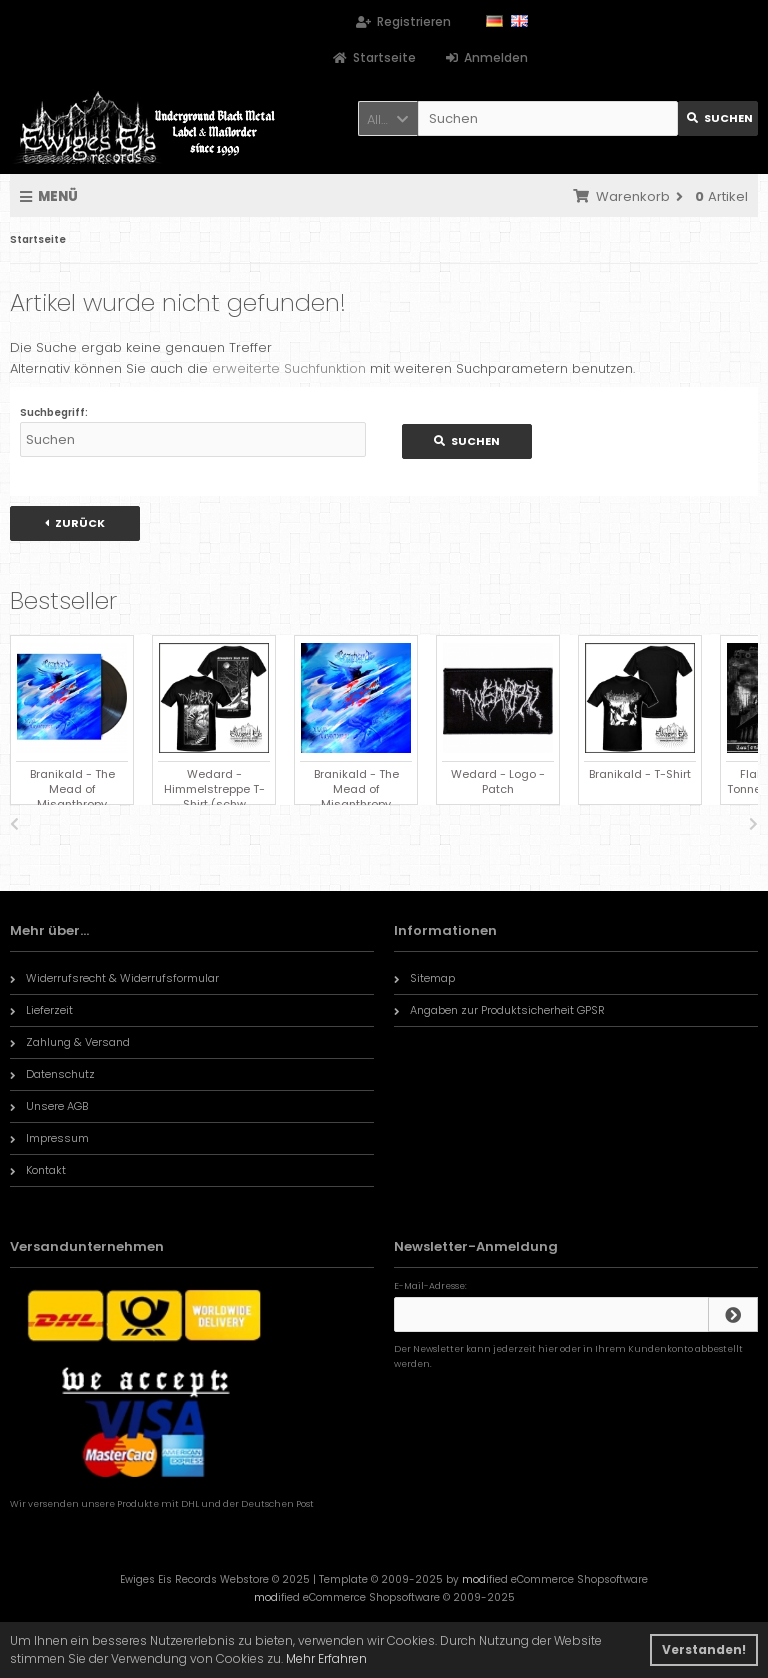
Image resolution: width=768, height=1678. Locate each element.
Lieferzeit (41, 1010)
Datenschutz (52, 1074)
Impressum (49, 1138)
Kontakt (38, 1170)
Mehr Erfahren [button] (326, 1658)
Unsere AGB (49, 1106)
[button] (388, 118)
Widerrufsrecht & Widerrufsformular (114, 978)
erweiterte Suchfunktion (289, 368)
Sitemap (424, 978)
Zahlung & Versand (70, 1042)
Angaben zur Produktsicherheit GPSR (499, 1010)
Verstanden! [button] (704, 1649)
